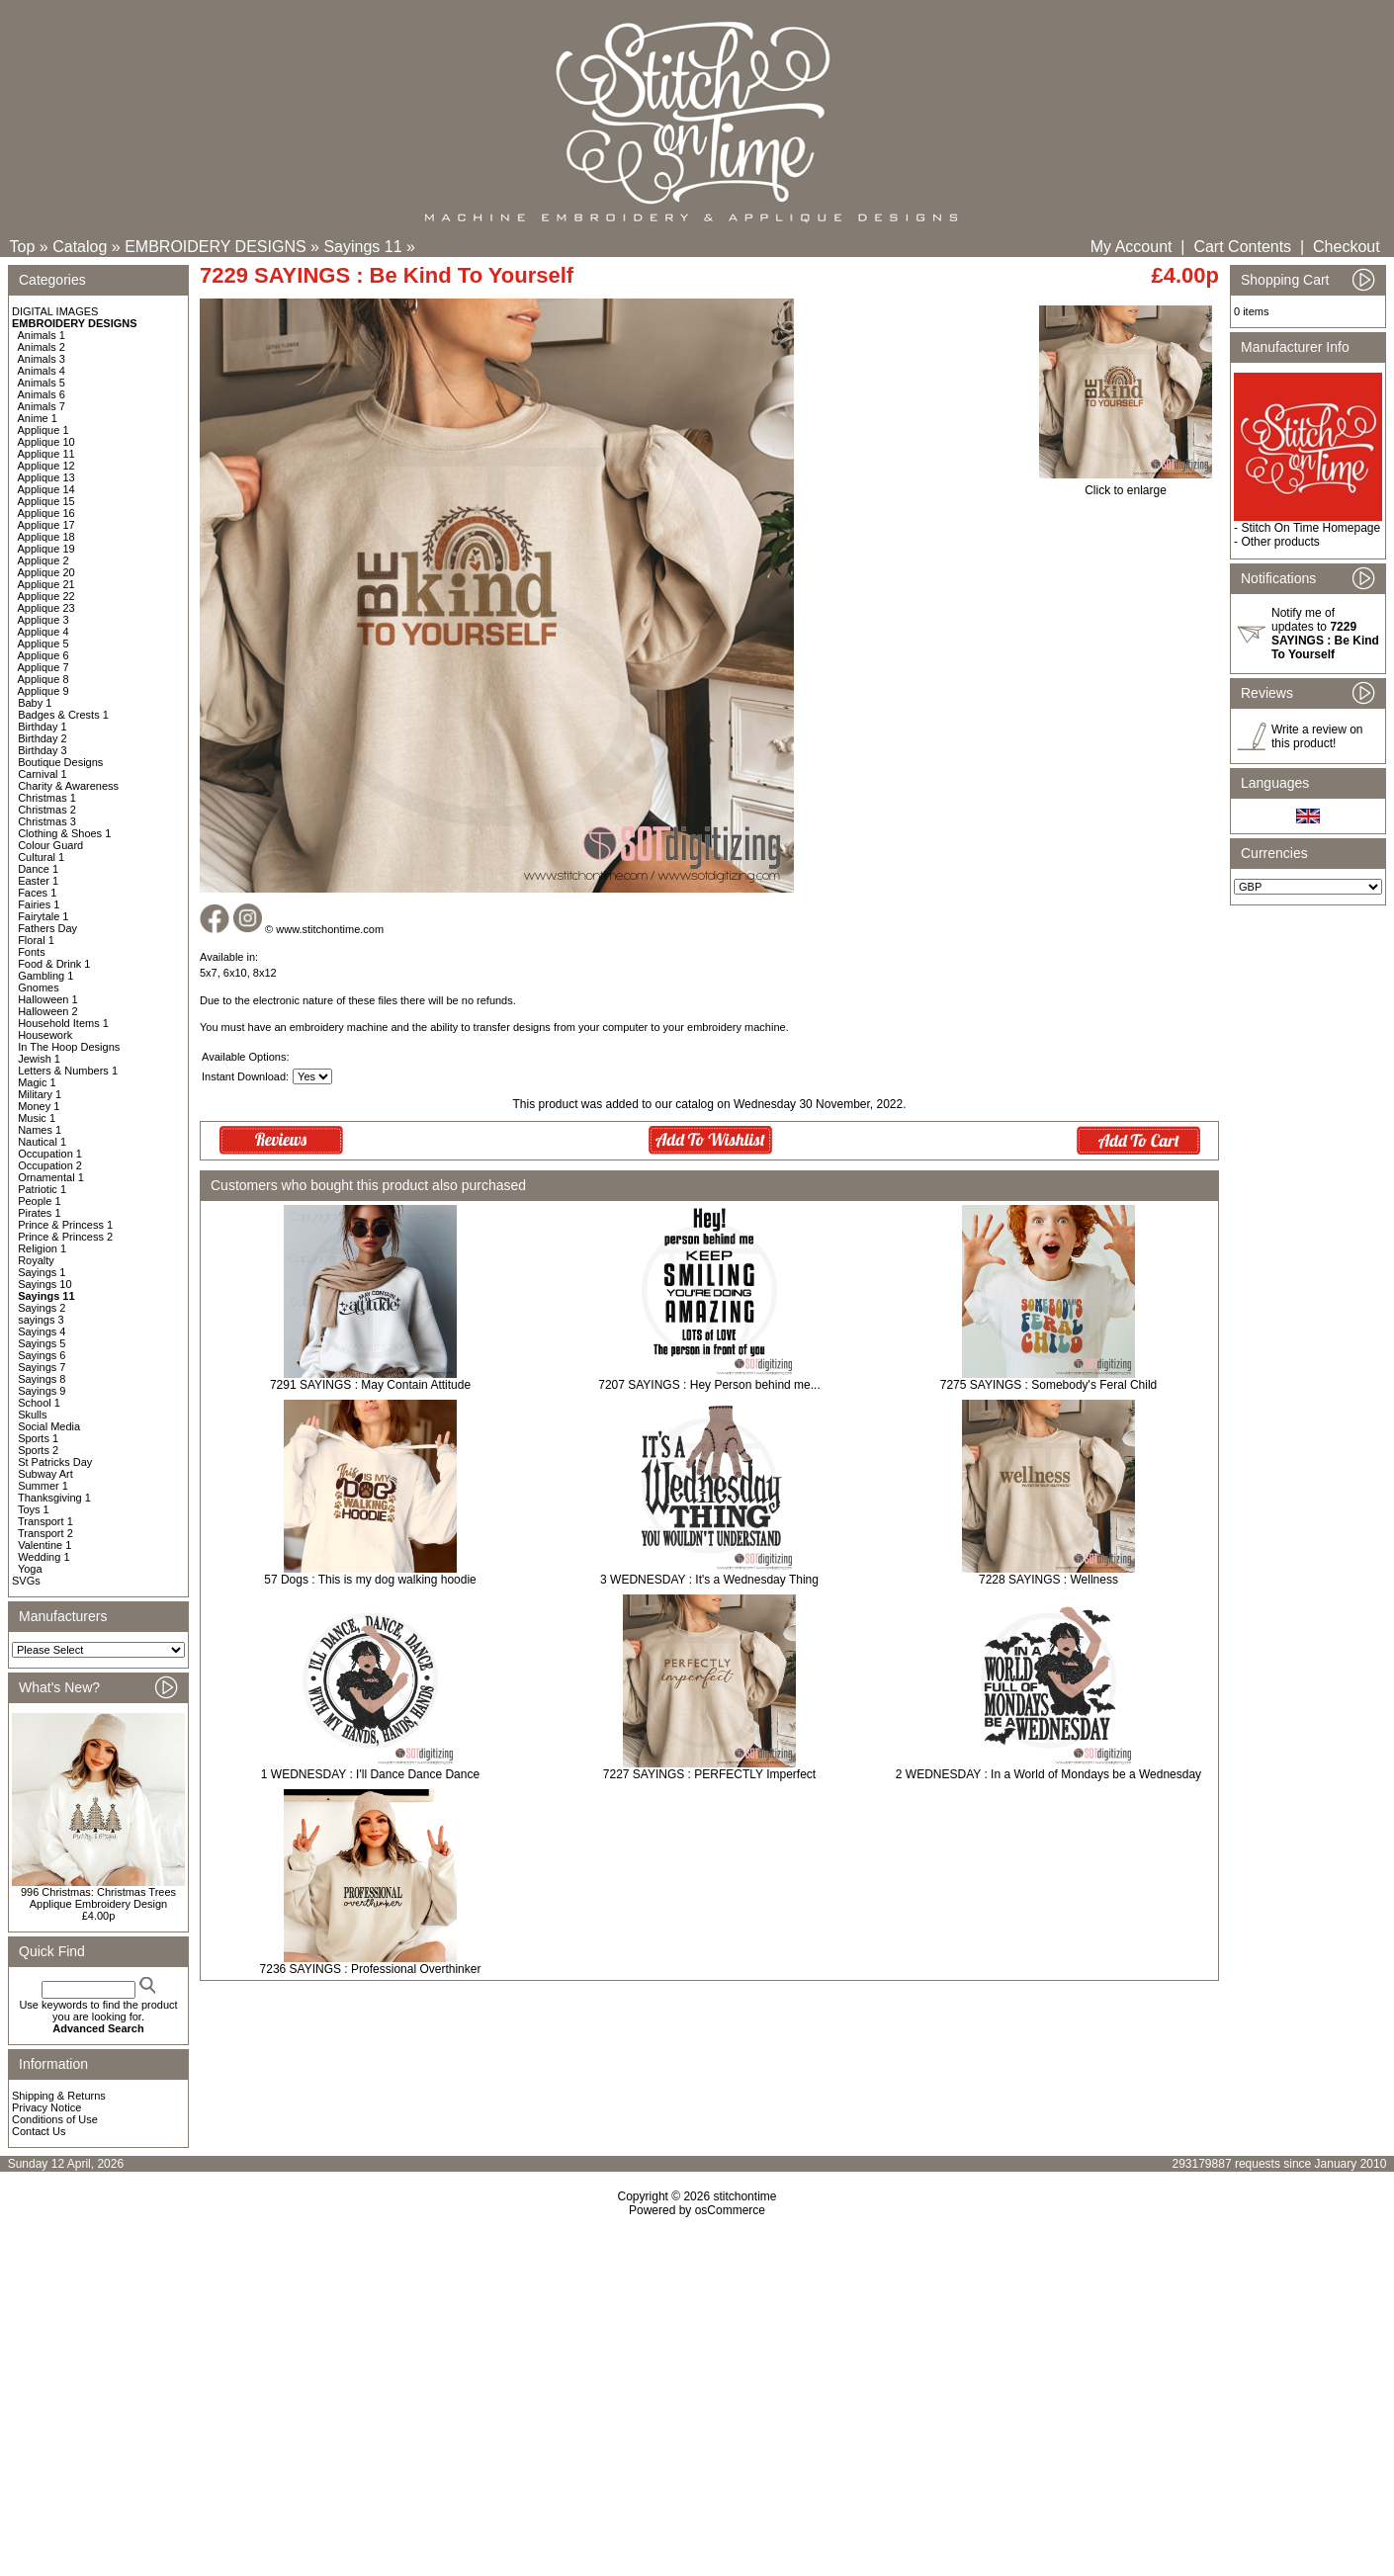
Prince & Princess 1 (65, 1225)
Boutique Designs (60, 762)
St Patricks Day (55, 1462)
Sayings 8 (41, 1379)
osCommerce (730, 2210)
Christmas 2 (47, 810)
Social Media (49, 1426)
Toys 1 (33, 1509)
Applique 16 (46, 513)
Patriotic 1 (42, 1189)
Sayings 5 (41, 1343)
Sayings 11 (362, 246)
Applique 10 (46, 442)
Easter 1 (38, 881)
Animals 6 (41, 394)
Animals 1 (41, 335)
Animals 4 (41, 371)
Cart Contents (1242, 246)
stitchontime (744, 2196)
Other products (1280, 542)
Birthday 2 (42, 738)
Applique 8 (43, 679)
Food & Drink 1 (54, 964)
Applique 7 (43, 667)
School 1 (39, 1403)
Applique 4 (43, 632)
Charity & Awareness (68, 786)
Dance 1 (38, 869)
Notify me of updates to (1325, 633)
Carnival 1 (42, 774)
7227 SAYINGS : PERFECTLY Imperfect (709, 1774)
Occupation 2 (50, 1165)
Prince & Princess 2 (65, 1237)
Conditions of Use (55, 2119)
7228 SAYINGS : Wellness (1048, 1580)
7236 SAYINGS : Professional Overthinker (370, 1969)
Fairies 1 (38, 904)
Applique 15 (46, 501)
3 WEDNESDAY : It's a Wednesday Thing (709, 1580)
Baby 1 (34, 703)
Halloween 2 (48, 1011)
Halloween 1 (48, 999)
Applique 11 (46, 454)
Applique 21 (46, 584)
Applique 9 (43, 691)
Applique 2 (43, 560)
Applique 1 (43, 430)
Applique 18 (46, 537)
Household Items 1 (63, 1023)
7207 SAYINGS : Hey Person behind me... (709, 1385)
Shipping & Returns (59, 2096)
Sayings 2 (41, 1308)
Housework (45, 1035)
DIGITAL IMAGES (55, 311)
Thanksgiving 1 (54, 1497)
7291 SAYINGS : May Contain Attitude (370, 1385)
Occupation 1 (50, 1153)
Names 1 (39, 1130)
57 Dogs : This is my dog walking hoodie (370, 1580)
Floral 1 (36, 940)
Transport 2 (45, 1533)
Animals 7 (41, 406)
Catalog (79, 246)
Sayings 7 (41, 1367)
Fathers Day (47, 928)
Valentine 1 (44, 1545)
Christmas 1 (47, 798)
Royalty (36, 1260)
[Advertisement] (697, 2387)
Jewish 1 (39, 1059)
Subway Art (45, 1474)
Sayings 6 (41, 1355)
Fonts (31, 952)
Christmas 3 (47, 821)
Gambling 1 (45, 976)
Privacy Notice (46, 2107)
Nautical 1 (42, 1142)
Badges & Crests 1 (63, 715)
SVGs (26, 1581)
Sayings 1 (41, 1272)
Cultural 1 (41, 857)
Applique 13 (46, 477)
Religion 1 (42, 1248)
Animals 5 (41, 382)
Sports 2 (38, 1450)
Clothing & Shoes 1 (64, 833)
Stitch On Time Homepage (1310, 528)
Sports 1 (38, 1438)
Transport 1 (45, 1521)
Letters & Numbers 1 (68, 1070)
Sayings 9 (41, 1391)
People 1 (39, 1201)
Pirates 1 (39, 1213)
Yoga (30, 1569)
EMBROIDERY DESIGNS (215, 246)
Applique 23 (46, 608)
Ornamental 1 (51, 1177)
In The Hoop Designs (69, 1047)
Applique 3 (43, 620)
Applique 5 (43, 643)
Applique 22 (46, 596)
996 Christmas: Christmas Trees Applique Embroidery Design (98, 1898)
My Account (1131, 246)
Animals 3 (41, 359)
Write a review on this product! (1316, 736)
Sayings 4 (41, 1331)
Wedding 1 (43, 1557)
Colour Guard (50, 845)
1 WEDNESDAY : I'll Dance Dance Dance (370, 1774)
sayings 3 (40, 1320)
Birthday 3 (42, 750)
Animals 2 (41, 347)
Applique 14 (46, 489)
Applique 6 (43, 655)
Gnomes (38, 987)
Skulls (32, 1414)
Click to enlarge (1125, 484)
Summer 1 (43, 1486)
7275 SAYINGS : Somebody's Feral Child (1049, 1385)
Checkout (1346, 246)
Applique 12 (46, 466)
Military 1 (39, 1094)
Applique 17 (46, 525)
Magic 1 (37, 1082)
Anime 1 (37, 418)
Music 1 (36, 1118)
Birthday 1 (42, 726)
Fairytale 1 (43, 916)
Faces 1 (37, 893)
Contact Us (38, 2131)
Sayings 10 (44, 1284)
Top (23, 246)
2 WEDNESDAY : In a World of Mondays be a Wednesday (1048, 1774)
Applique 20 (46, 572)
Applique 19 (46, 549)
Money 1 (38, 1106)
